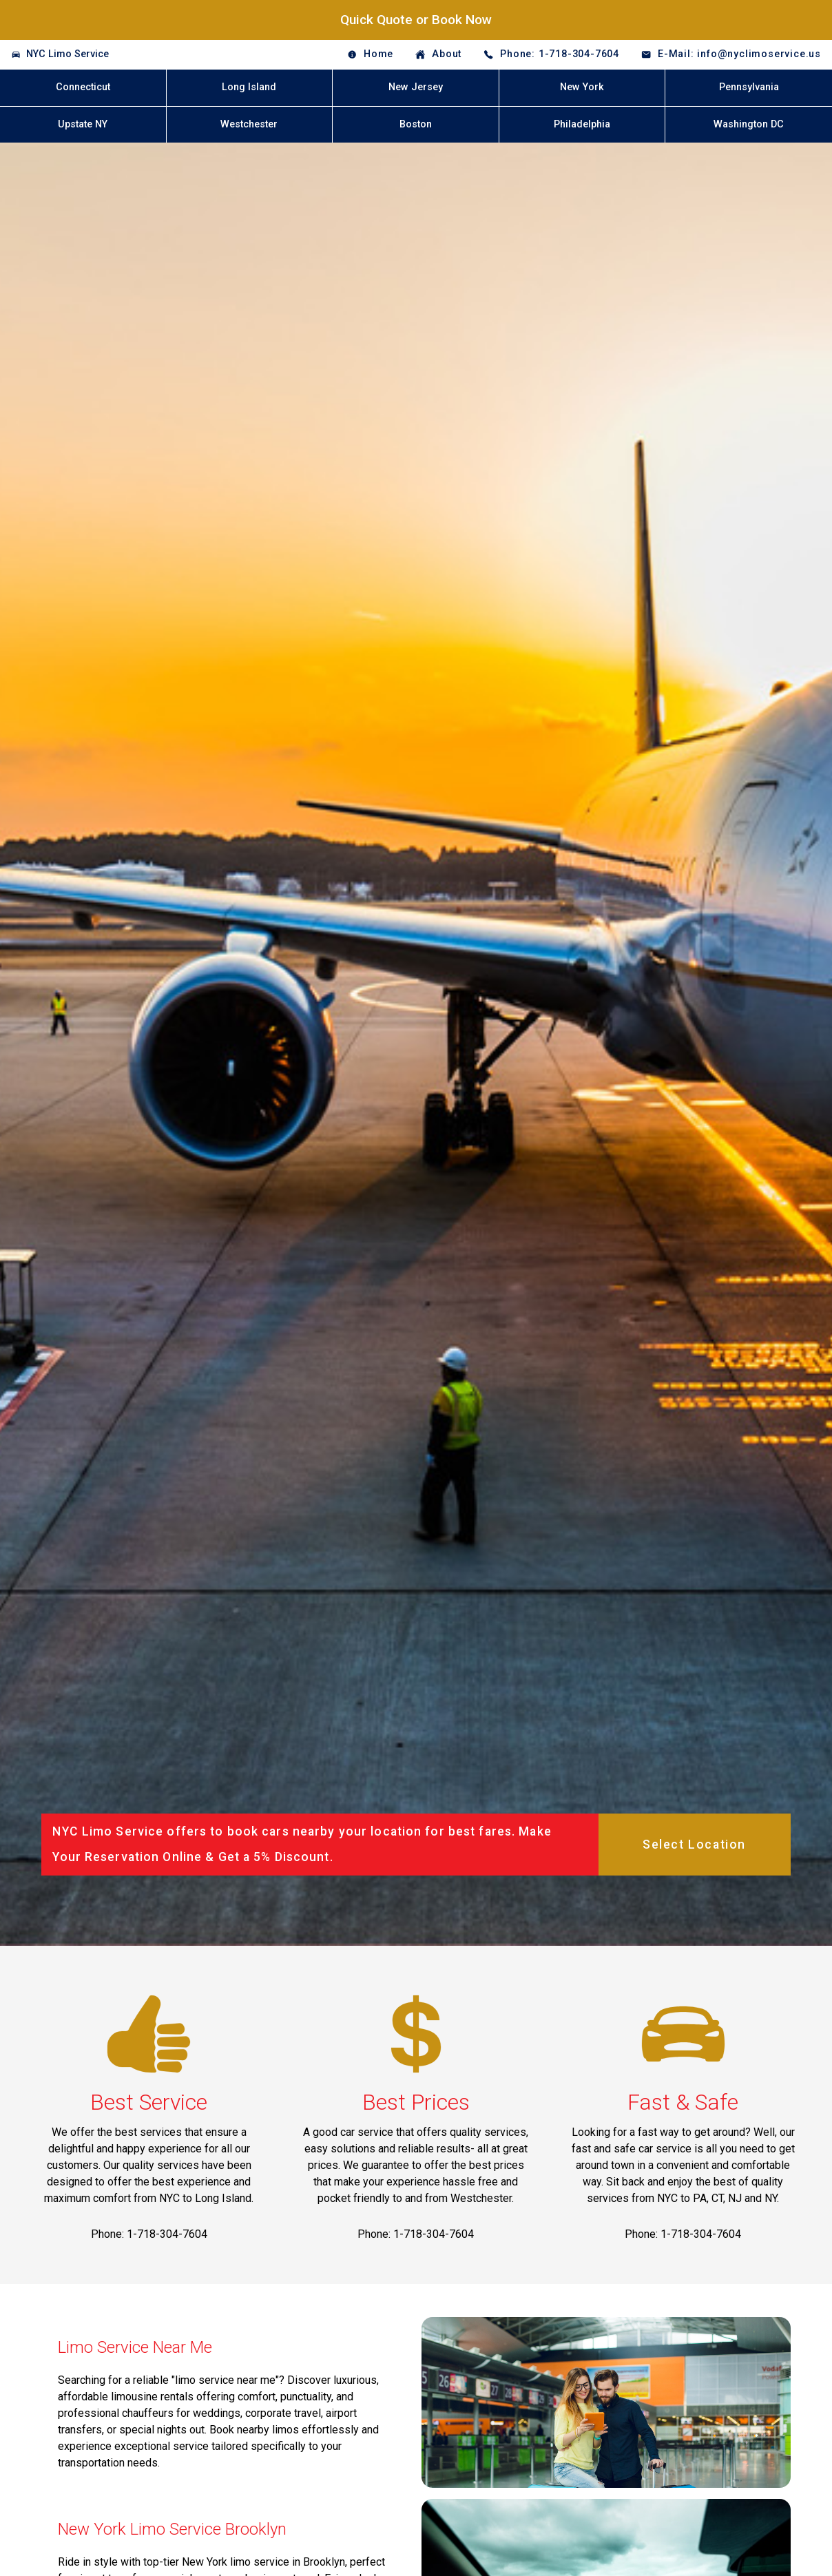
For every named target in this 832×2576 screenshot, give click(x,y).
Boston (415, 124)
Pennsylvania (749, 87)
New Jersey (415, 87)
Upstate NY (82, 124)
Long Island (249, 87)
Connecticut (83, 87)
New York (582, 87)
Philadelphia (582, 124)
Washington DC (749, 124)
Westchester (249, 124)
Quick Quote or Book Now (416, 20)
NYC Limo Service (67, 54)
